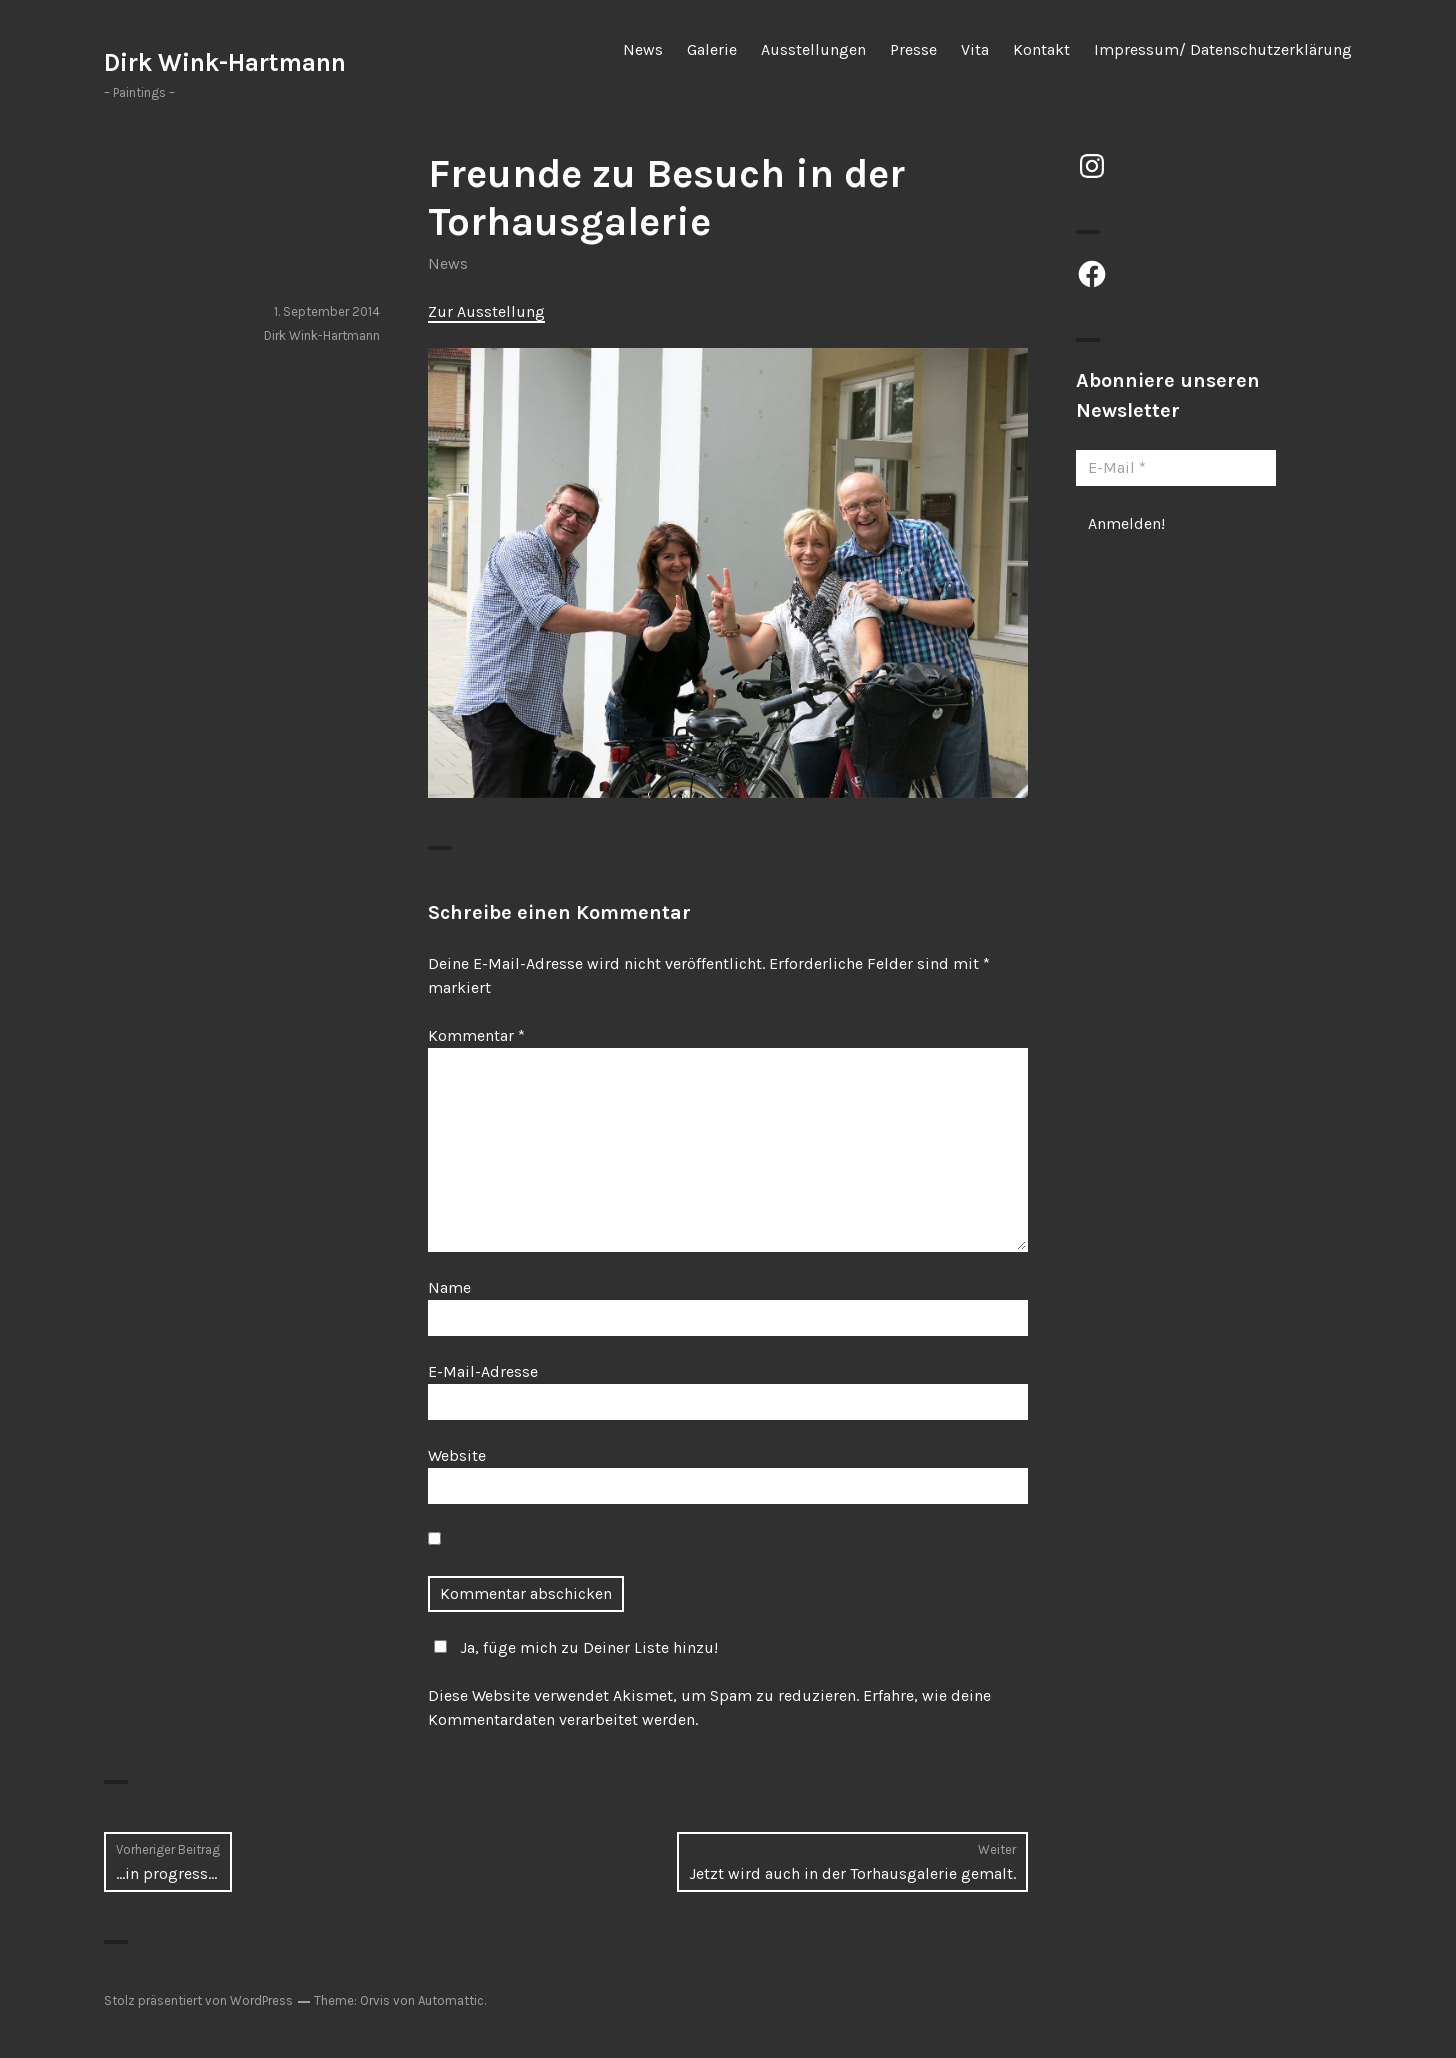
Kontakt (1041, 49)
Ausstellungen (813, 49)
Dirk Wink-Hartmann (225, 62)
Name (449, 1287)
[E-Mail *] (1176, 468)
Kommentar (476, 1035)
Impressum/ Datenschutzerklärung (1223, 49)
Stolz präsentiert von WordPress (198, 2000)
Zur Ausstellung (486, 311)
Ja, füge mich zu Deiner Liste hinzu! (573, 1647)
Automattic (451, 2000)
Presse (913, 49)
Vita (975, 49)
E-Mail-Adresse (483, 1371)
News (643, 49)
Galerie (712, 49)
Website (457, 1455)
